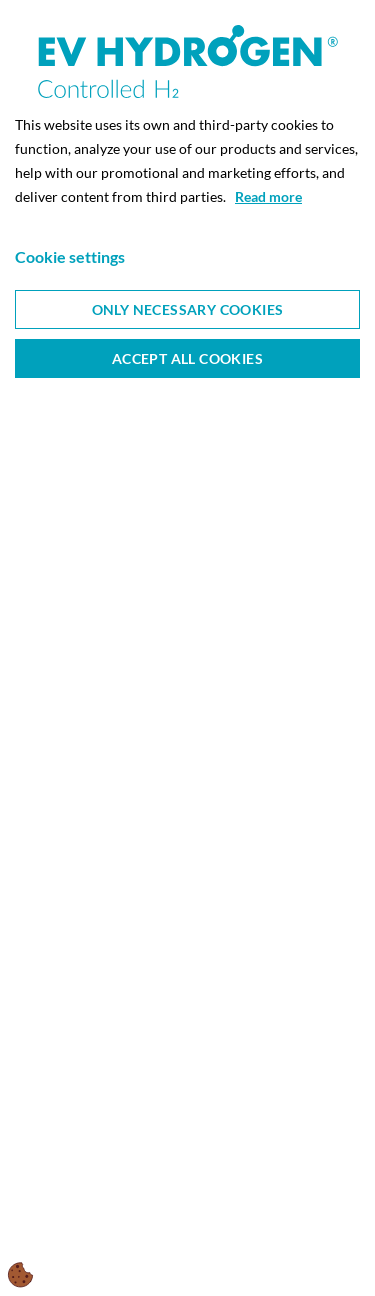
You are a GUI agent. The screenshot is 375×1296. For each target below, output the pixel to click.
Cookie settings (70, 256)
